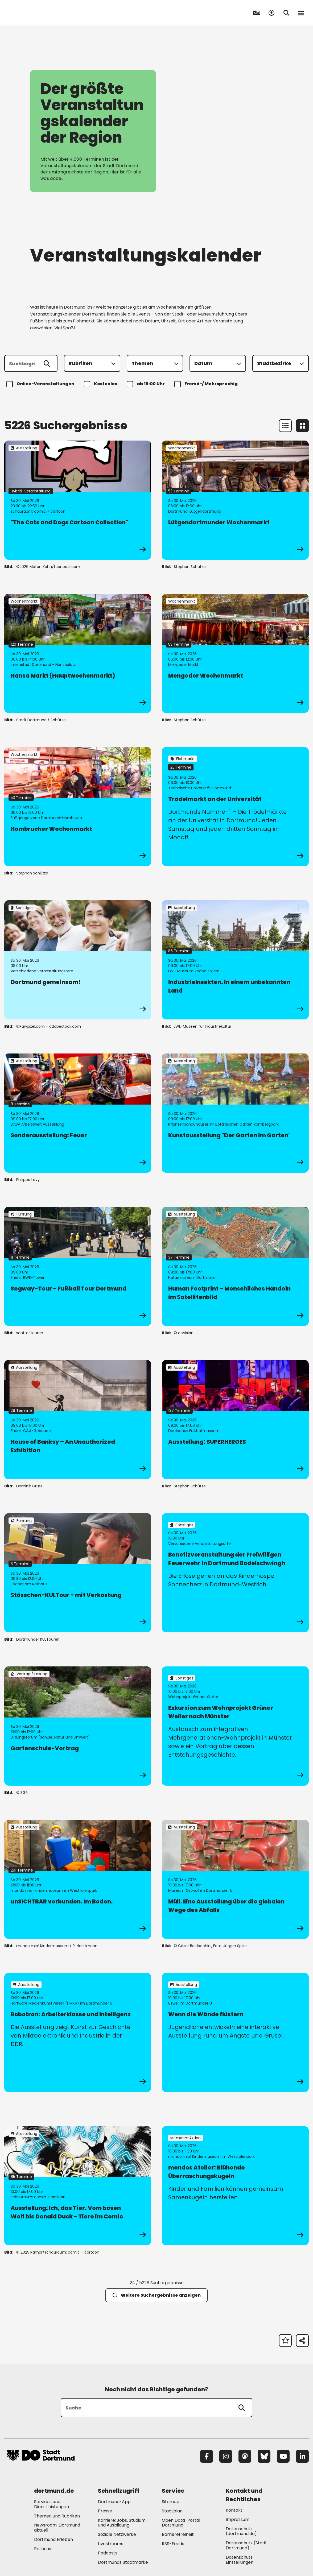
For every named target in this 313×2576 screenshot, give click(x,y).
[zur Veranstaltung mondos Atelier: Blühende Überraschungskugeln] (235, 2185)
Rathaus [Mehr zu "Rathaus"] (42, 2549)
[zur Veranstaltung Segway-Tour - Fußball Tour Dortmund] (77, 1266)
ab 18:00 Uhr (146, 384)
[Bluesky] (264, 2456)
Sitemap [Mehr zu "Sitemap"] (170, 2502)
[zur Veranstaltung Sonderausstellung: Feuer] (77, 1113)
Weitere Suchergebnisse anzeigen (156, 2295)
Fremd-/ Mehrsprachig (207, 384)
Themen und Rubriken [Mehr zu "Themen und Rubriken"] (57, 2516)
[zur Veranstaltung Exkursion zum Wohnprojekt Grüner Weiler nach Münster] (235, 1726)
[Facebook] (206, 2456)
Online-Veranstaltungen (41, 384)
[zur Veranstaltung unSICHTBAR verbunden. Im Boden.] (77, 1879)
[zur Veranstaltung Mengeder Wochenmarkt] (235, 653)
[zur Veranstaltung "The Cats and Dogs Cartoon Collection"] (77, 500)
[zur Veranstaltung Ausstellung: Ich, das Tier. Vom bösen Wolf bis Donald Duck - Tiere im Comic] (77, 2185)
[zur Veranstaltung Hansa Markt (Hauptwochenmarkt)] (77, 653)
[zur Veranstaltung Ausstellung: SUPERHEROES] (235, 1419)
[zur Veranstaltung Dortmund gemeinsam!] (77, 959)
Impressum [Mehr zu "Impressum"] (237, 2519)
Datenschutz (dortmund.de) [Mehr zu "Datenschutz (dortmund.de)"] (241, 2531)
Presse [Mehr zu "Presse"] (105, 2511)
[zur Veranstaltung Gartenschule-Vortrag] (77, 1726)
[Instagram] (225, 2456)
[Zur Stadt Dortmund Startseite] (40, 13)
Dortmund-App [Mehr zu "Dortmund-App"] (114, 2502)
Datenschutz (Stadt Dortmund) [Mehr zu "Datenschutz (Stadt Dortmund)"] (246, 2545)
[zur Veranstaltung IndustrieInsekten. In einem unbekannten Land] (235, 959)
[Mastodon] (244, 2456)
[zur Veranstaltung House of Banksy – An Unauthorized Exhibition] (77, 1419)
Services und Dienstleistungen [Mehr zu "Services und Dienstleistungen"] (51, 2504)
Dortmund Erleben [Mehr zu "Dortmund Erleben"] (53, 2539)
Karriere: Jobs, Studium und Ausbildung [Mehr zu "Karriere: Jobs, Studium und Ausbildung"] (122, 2522)
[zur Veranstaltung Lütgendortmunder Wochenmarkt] (235, 500)
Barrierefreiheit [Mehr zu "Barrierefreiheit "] (178, 2534)
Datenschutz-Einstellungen (240, 2560)
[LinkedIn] (302, 2456)
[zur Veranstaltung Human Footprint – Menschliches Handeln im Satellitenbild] (235, 1266)
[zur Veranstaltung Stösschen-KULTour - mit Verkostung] (77, 1572)
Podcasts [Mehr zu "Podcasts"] (107, 2553)
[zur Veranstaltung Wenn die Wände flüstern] (235, 2032)
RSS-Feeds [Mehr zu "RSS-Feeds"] (173, 2544)
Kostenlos (101, 384)
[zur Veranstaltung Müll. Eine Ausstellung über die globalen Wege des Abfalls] (235, 1879)
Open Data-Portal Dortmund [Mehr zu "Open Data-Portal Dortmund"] (181, 2522)
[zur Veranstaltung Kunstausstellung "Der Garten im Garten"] (235, 1113)
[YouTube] (283, 2456)
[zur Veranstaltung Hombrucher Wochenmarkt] (77, 806)
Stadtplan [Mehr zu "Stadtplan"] (172, 2511)
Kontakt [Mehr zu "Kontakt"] (234, 2510)
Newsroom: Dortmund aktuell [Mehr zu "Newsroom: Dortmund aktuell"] (57, 2527)
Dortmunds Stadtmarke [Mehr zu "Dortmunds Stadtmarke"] (123, 2562)
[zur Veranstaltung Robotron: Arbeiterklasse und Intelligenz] (77, 2032)
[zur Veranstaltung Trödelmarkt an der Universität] (235, 806)
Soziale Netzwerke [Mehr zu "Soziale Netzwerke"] (117, 2534)
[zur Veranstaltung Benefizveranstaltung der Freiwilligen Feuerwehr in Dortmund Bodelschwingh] (235, 1572)
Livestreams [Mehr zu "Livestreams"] (110, 2544)
